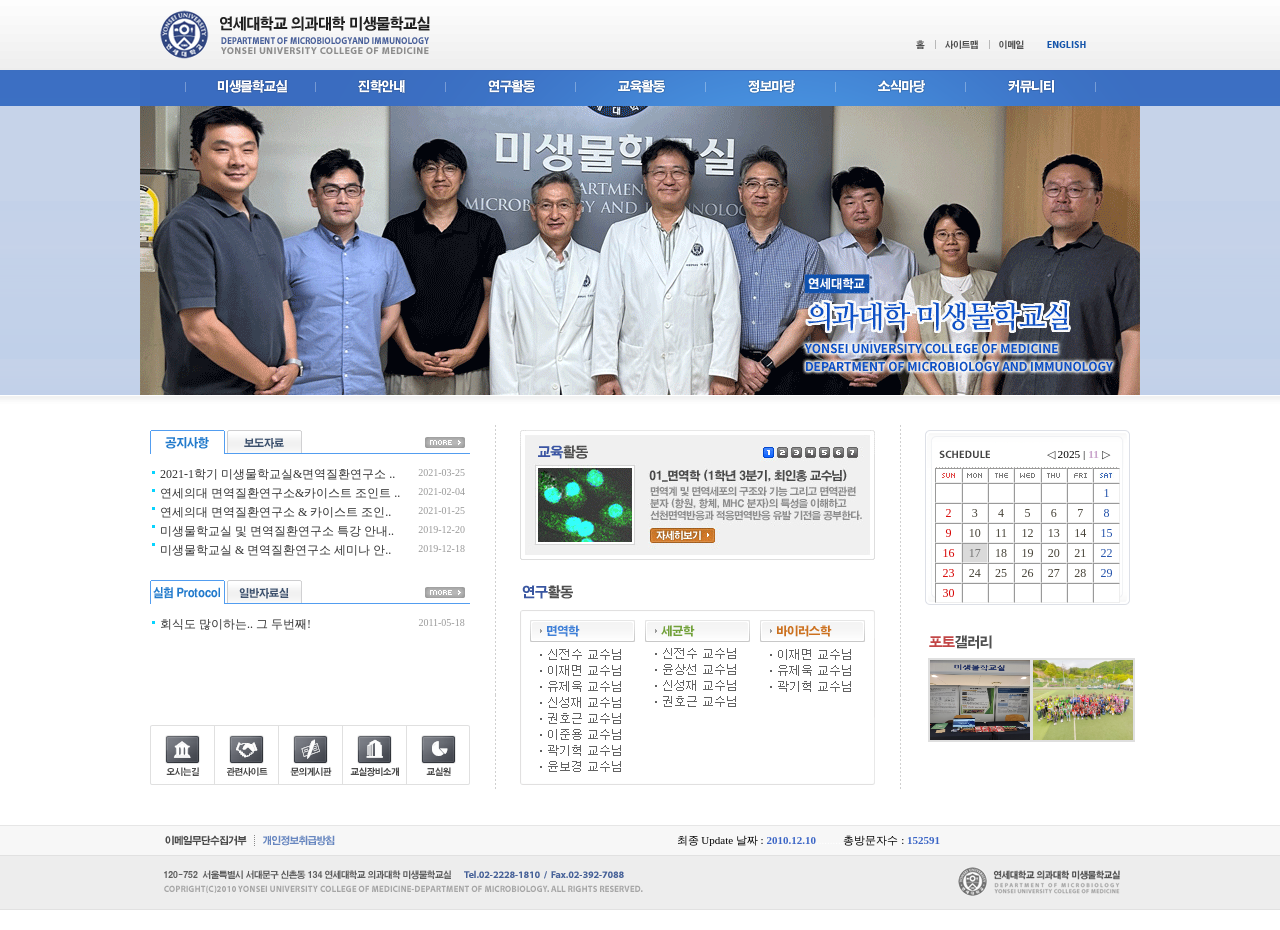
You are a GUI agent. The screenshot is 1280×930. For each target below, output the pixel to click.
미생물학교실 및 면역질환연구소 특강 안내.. (277, 531)
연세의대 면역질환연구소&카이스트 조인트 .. (280, 493)
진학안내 (380, 88)
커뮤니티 (1052, 88)
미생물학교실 (227, 88)
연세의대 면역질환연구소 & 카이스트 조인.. (275, 512)
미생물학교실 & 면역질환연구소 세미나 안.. (275, 550)
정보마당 (770, 88)
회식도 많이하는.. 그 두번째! (235, 624)
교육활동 (640, 88)
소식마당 (900, 88)
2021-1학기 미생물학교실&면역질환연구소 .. (277, 474)
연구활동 (510, 88)
